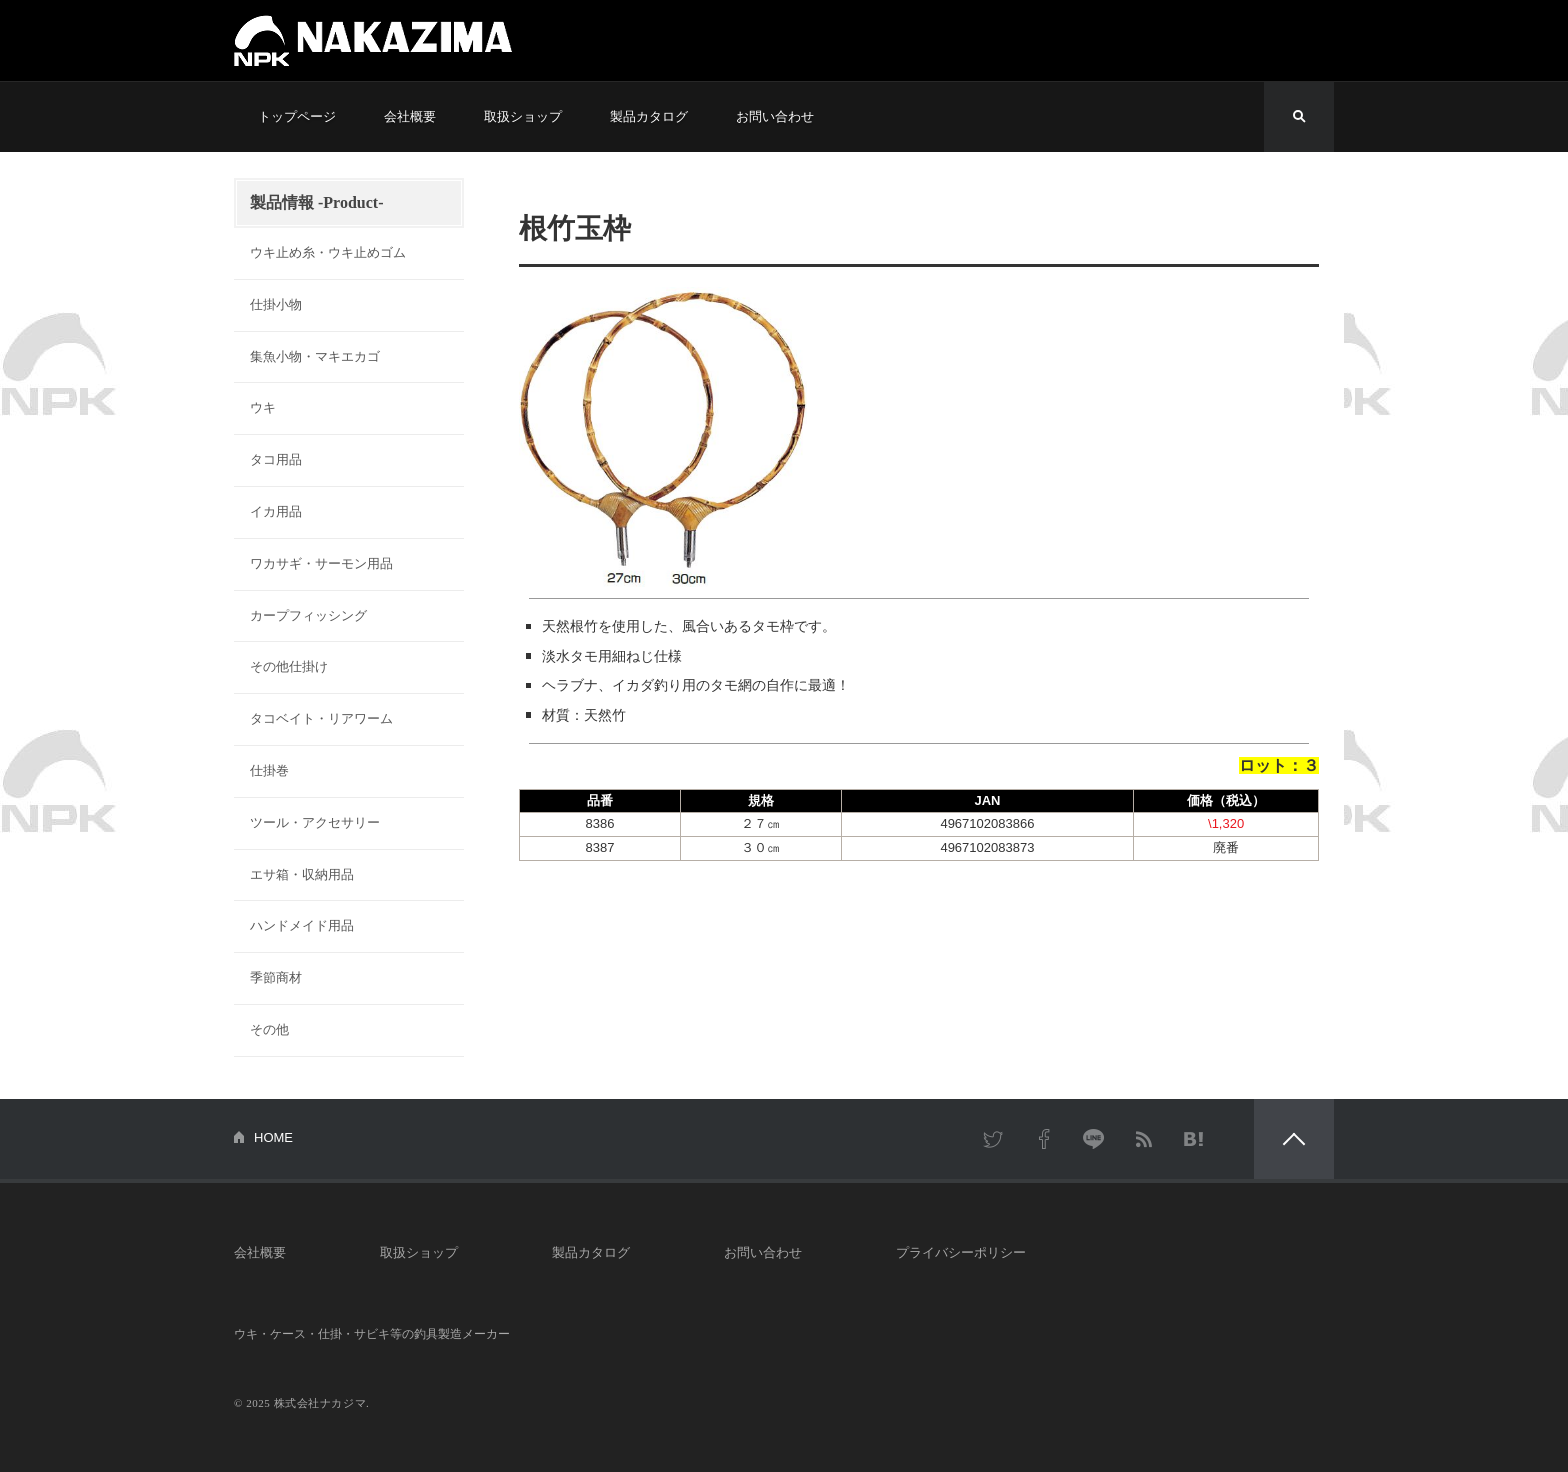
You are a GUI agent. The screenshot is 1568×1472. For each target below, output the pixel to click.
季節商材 (276, 977)
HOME (273, 1137)
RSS (1144, 1139)
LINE (1094, 1139)
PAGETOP (1294, 1139)
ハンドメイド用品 (302, 925)
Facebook (1044, 1139)
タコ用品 (276, 459)
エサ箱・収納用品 (302, 874)
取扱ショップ (523, 116)
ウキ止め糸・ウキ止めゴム (328, 252)
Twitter (994, 1139)
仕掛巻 (269, 770)
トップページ (297, 116)
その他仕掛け (289, 666)
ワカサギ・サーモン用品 (321, 563)
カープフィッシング (308, 615)
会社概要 (410, 116)
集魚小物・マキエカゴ (315, 356)
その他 (269, 1029)
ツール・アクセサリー (315, 822)
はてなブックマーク (1194, 1139)
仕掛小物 (276, 304)
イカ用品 (276, 511)
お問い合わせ (775, 116)
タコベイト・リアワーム (321, 718)
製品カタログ (649, 116)
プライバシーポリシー (961, 1252)
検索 (1299, 117)
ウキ (263, 407)
